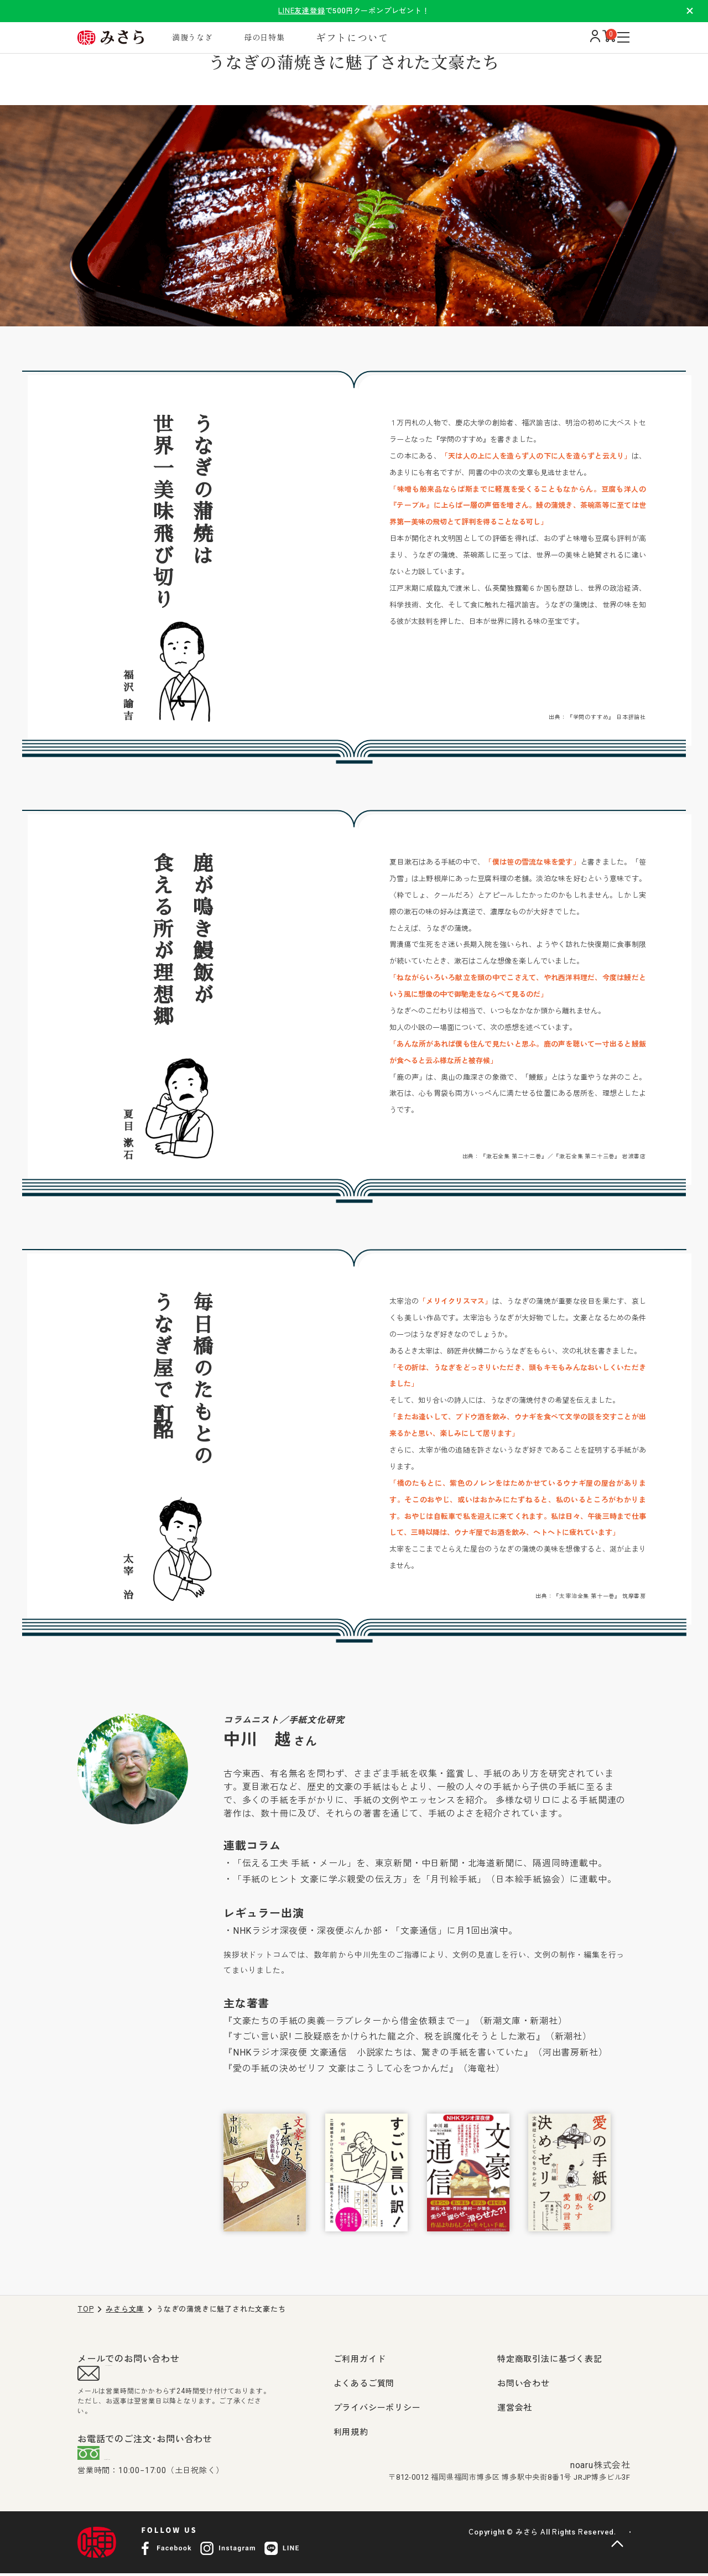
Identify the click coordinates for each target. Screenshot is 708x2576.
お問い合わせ (523, 2383)
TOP (85, 2309)
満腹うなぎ (214, 37)
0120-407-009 (147, 2460)
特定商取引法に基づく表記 (549, 2359)
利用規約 (351, 2432)
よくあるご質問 (364, 2383)
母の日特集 (297, 37)
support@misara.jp (149, 2376)
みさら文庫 (125, 2309)
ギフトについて (390, 37)
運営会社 (514, 2408)
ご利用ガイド (360, 2359)
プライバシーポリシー (377, 2408)
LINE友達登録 (301, 11)
